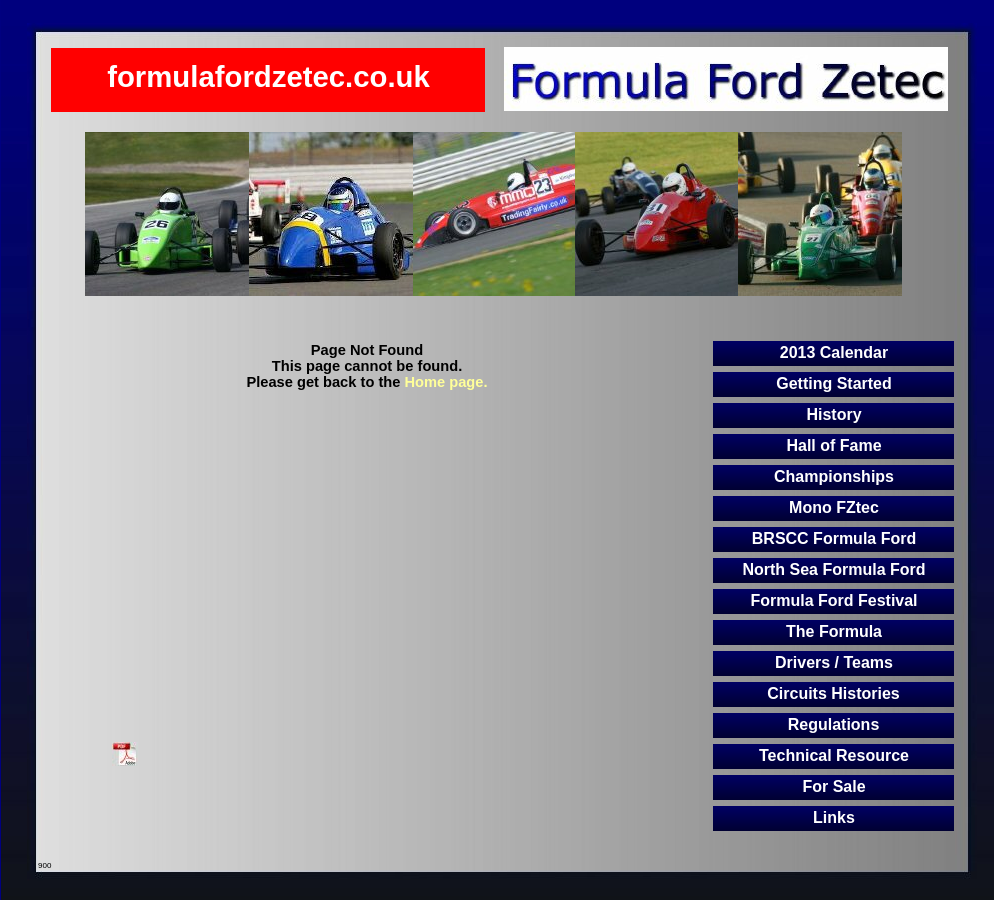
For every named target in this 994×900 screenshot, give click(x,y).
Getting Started (834, 383)
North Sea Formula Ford (833, 569)
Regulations (834, 724)
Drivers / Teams (834, 662)
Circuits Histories (833, 693)
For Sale (833, 786)
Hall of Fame (833, 445)
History (833, 414)
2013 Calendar (834, 352)
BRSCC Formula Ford (834, 538)
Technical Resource (834, 755)
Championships (834, 476)
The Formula (834, 631)
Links (834, 817)
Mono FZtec (834, 507)
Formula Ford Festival (833, 600)
